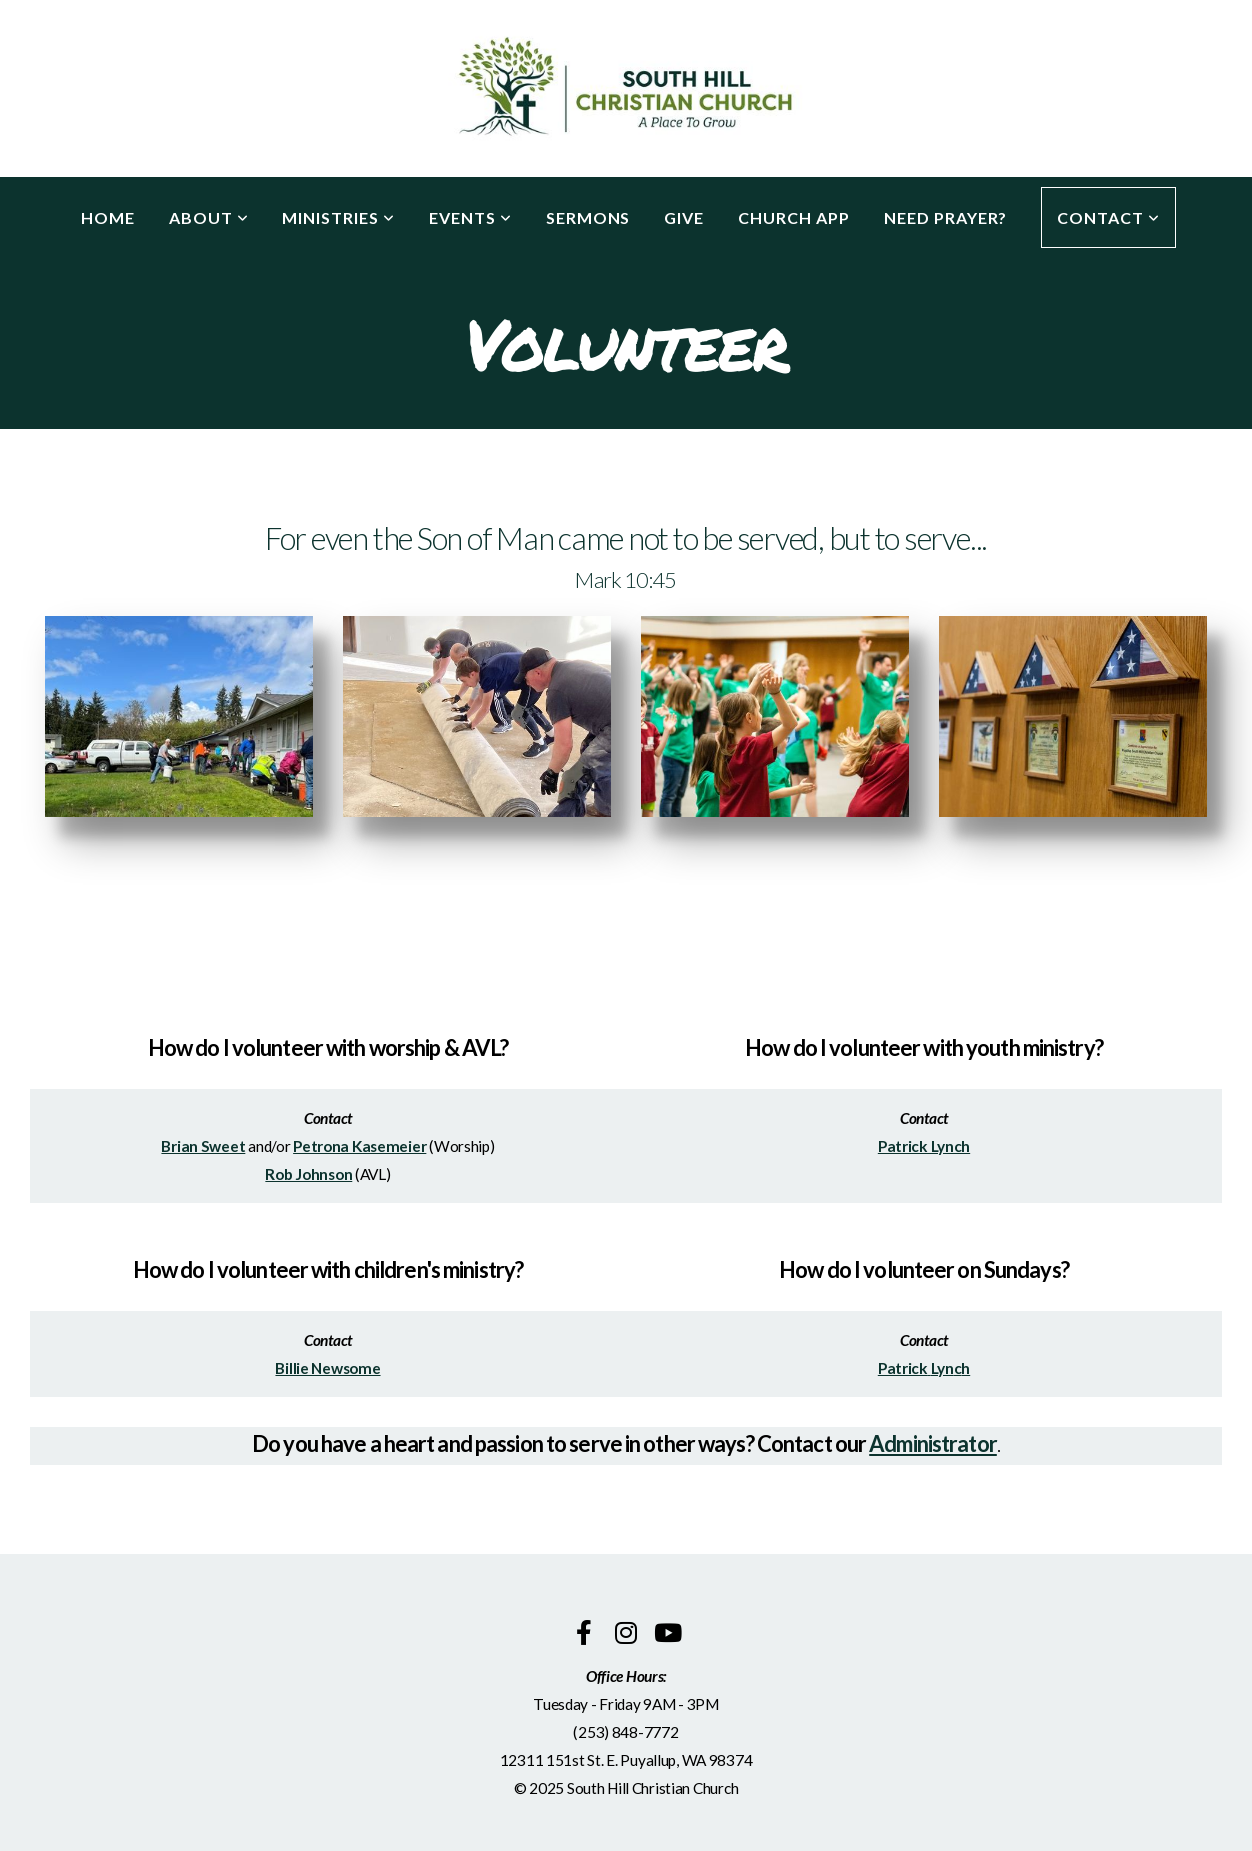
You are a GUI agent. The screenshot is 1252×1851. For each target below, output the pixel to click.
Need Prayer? (946, 217)
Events (470, 217)
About (209, 217)
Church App (794, 217)
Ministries (338, 217)
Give (684, 217)
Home (108, 217)
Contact (1108, 217)
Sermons (588, 217)
